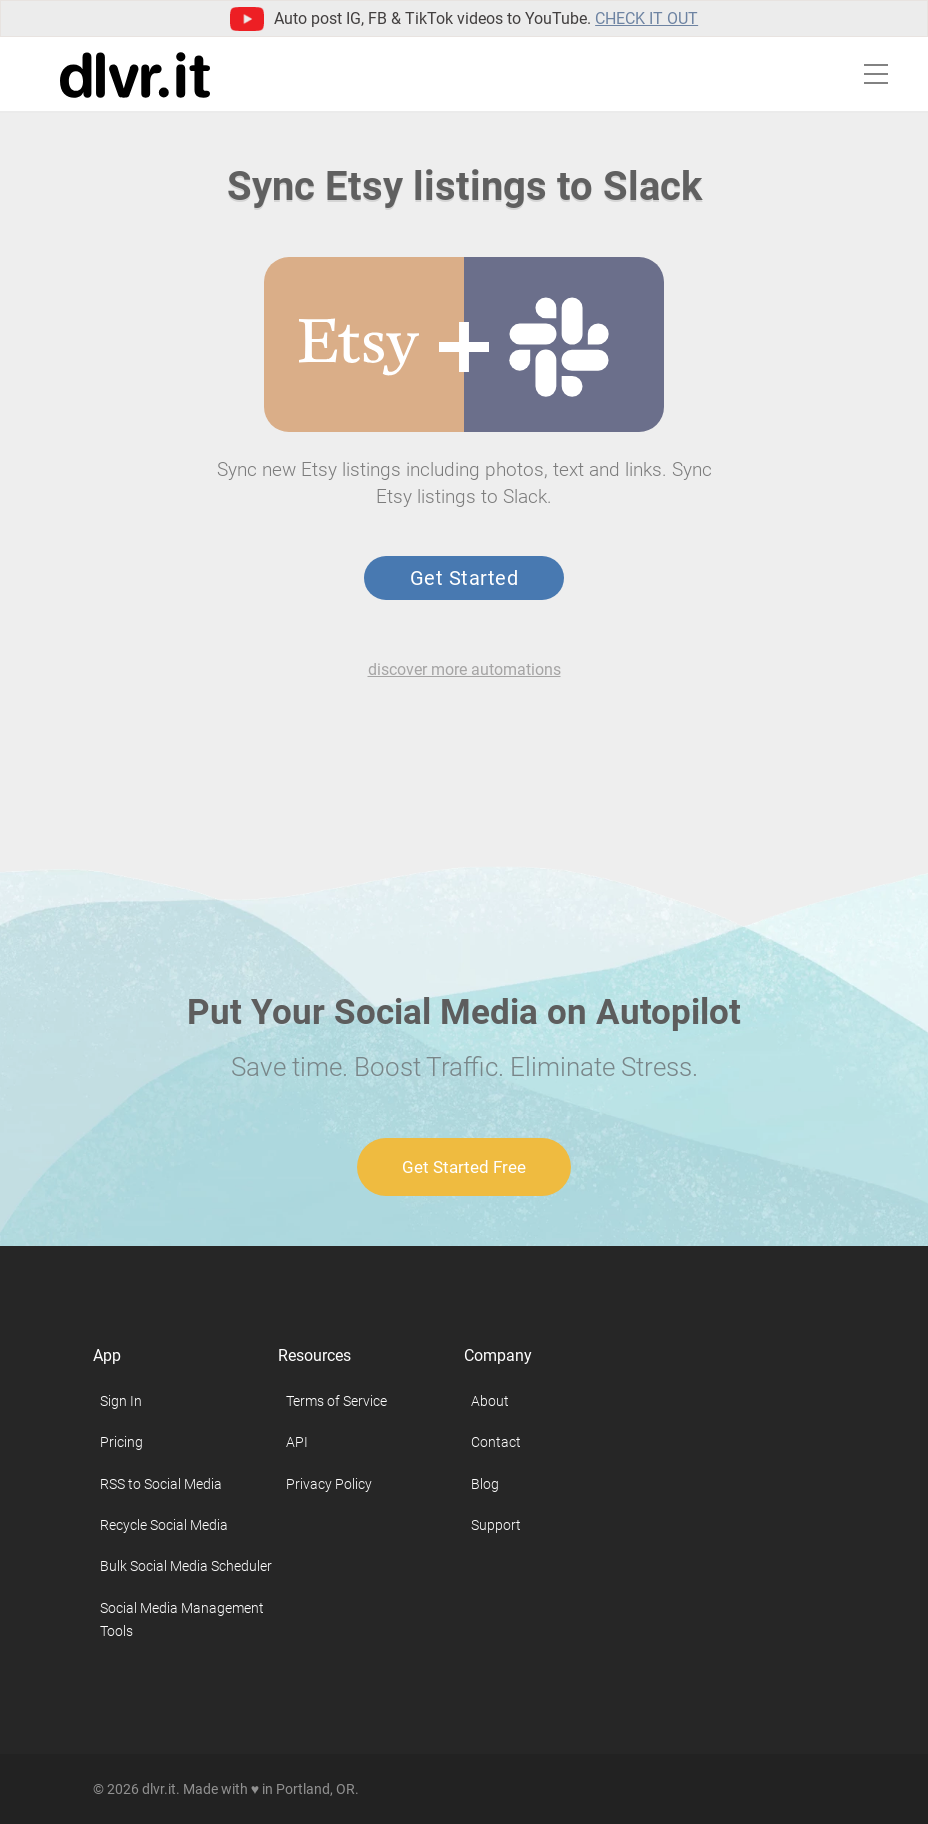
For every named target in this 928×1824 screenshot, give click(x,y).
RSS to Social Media (161, 1484)
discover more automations (464, 669)
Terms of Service (336, 1401)
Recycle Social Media (164, 1525)
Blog (485, 1484)
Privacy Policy (329, 1484)
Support (496, 1525)
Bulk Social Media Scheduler (186, 1566)
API (297, 1442)
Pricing (121, 1442)
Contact (496, 1442)
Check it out (646, 18)
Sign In (121, 1401)
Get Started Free (464, 1167)
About (490, 1401)
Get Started (464, 578)
